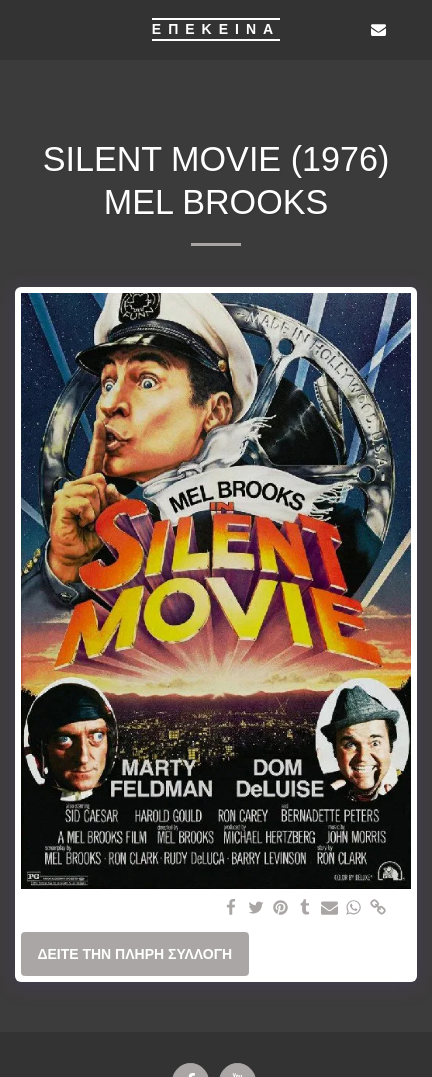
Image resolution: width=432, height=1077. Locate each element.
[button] (22, 29)
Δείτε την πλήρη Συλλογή (134, 954)
